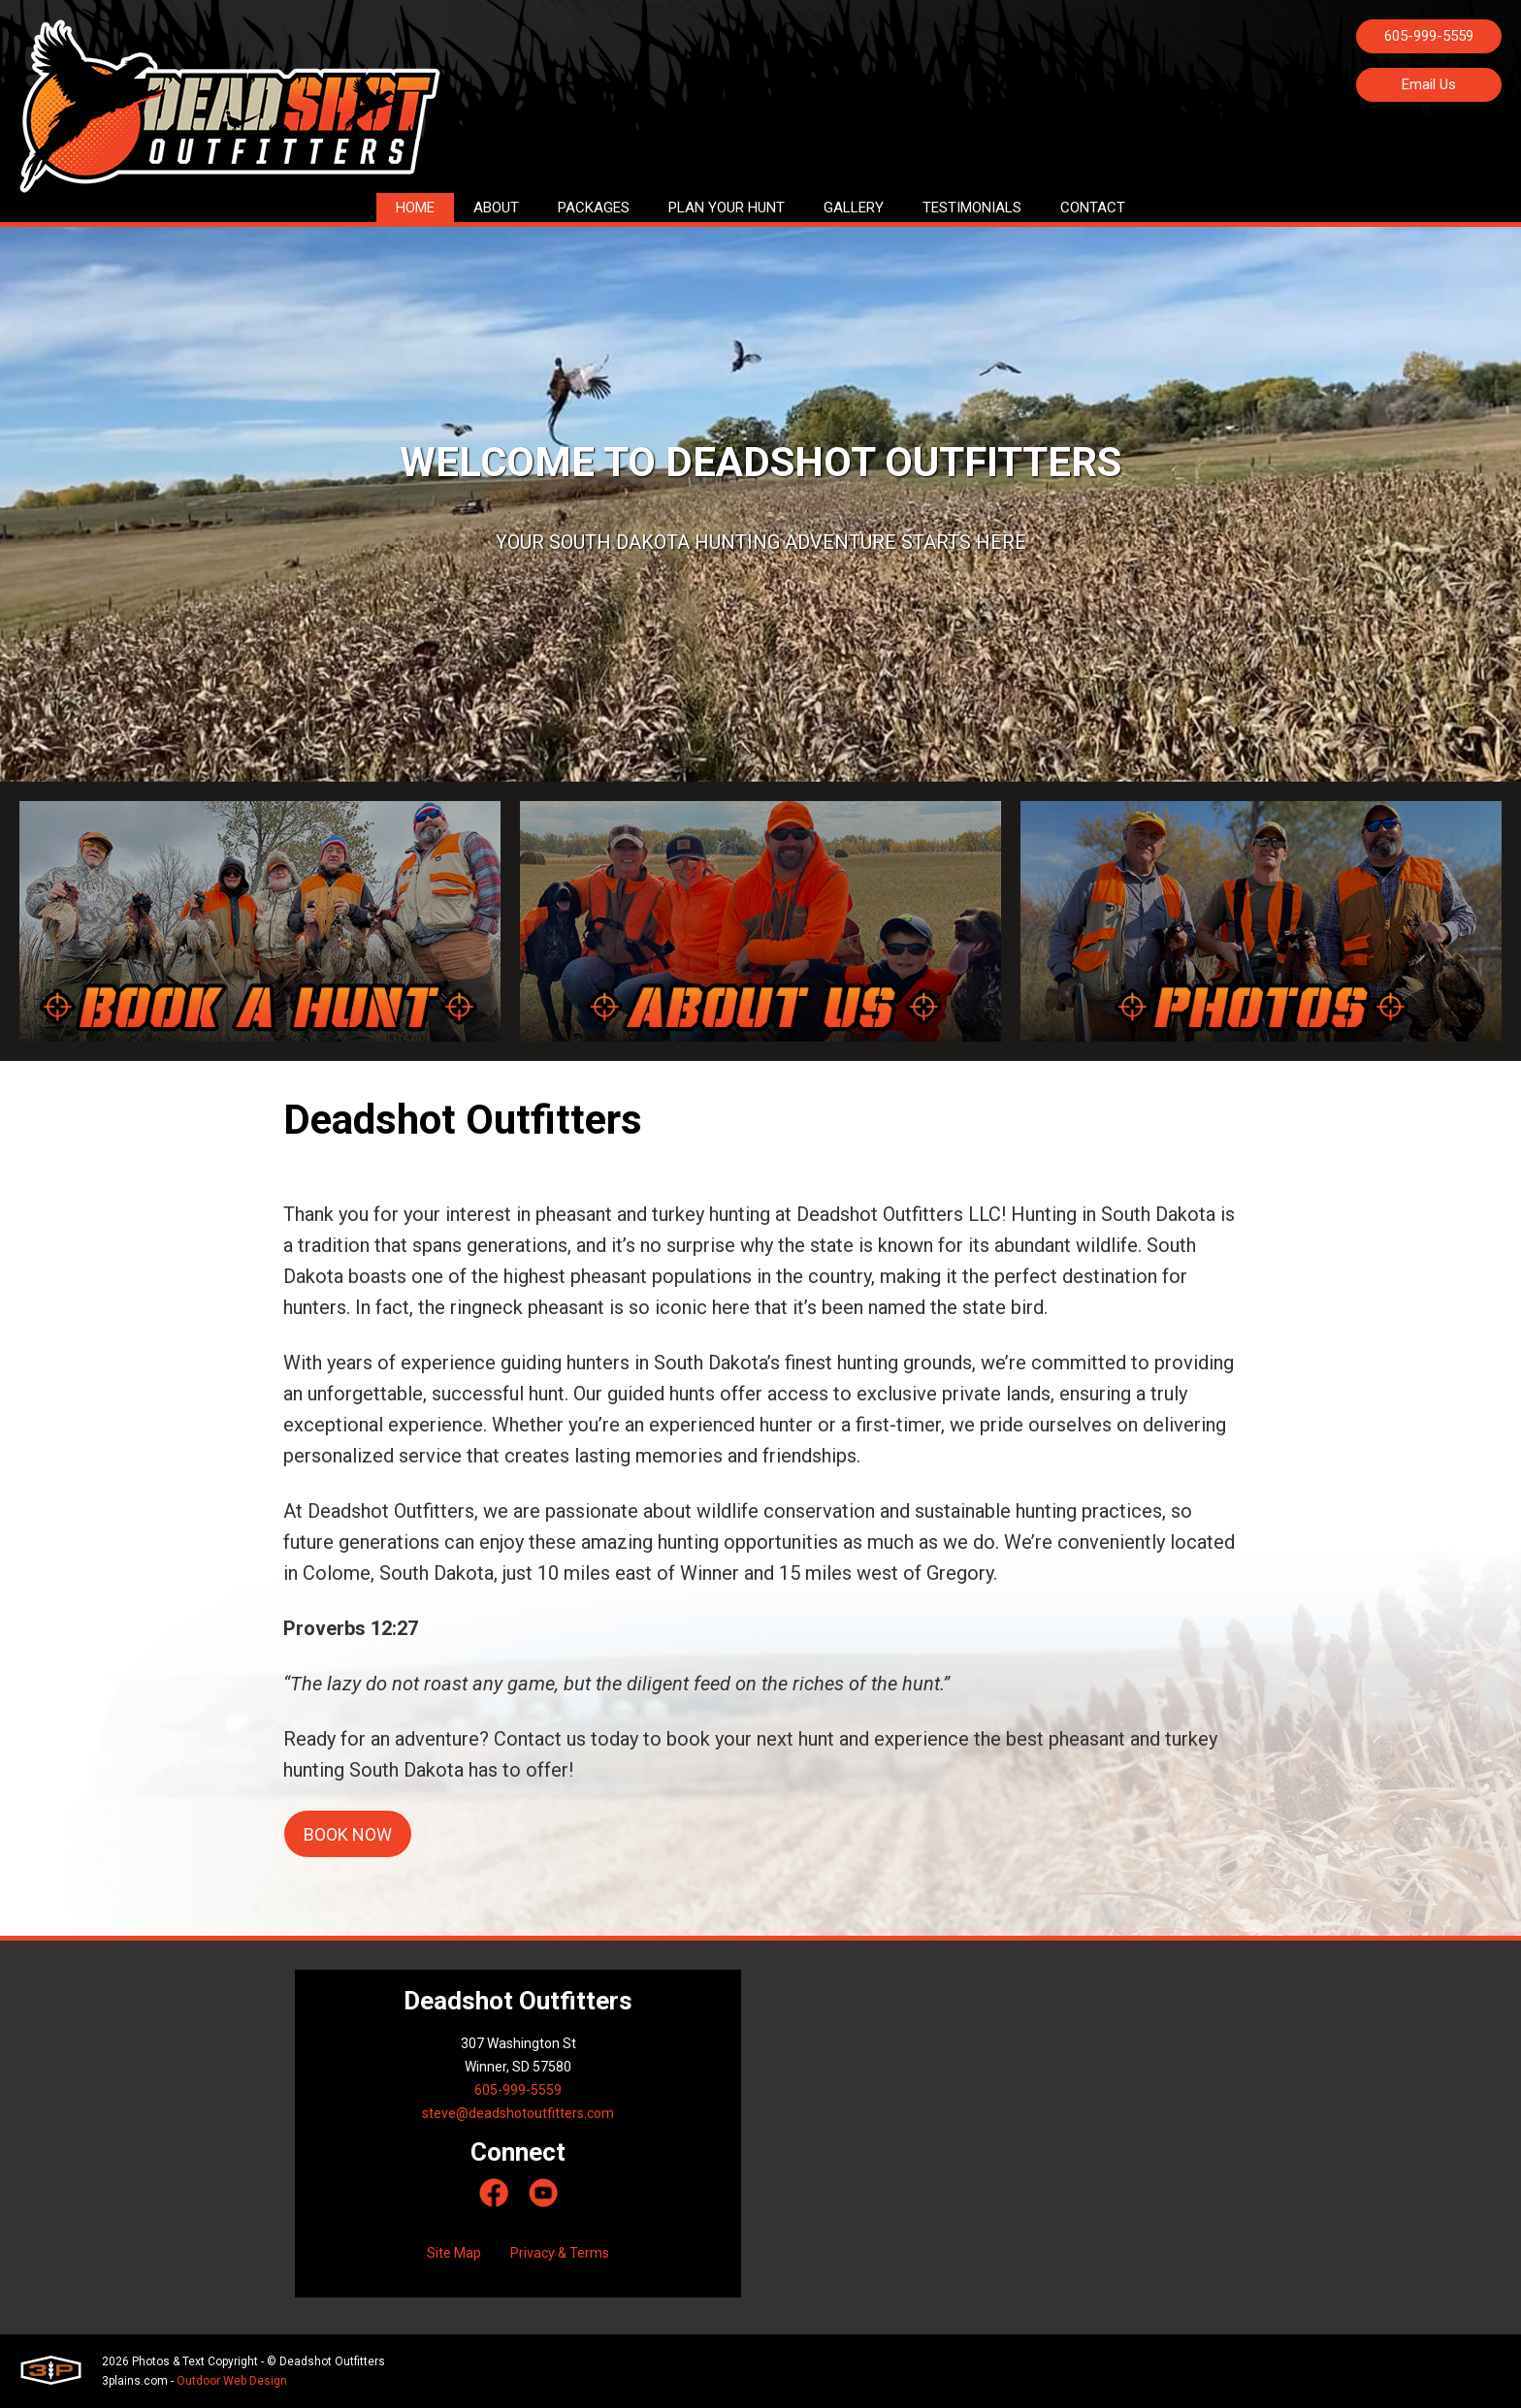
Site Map (454, 2253)
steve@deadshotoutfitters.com (518, 2113)
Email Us (1429, 84)
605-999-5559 (1428, 36)
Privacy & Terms (559, 2253)
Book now (348, 1834)
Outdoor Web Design (232, 2381)
